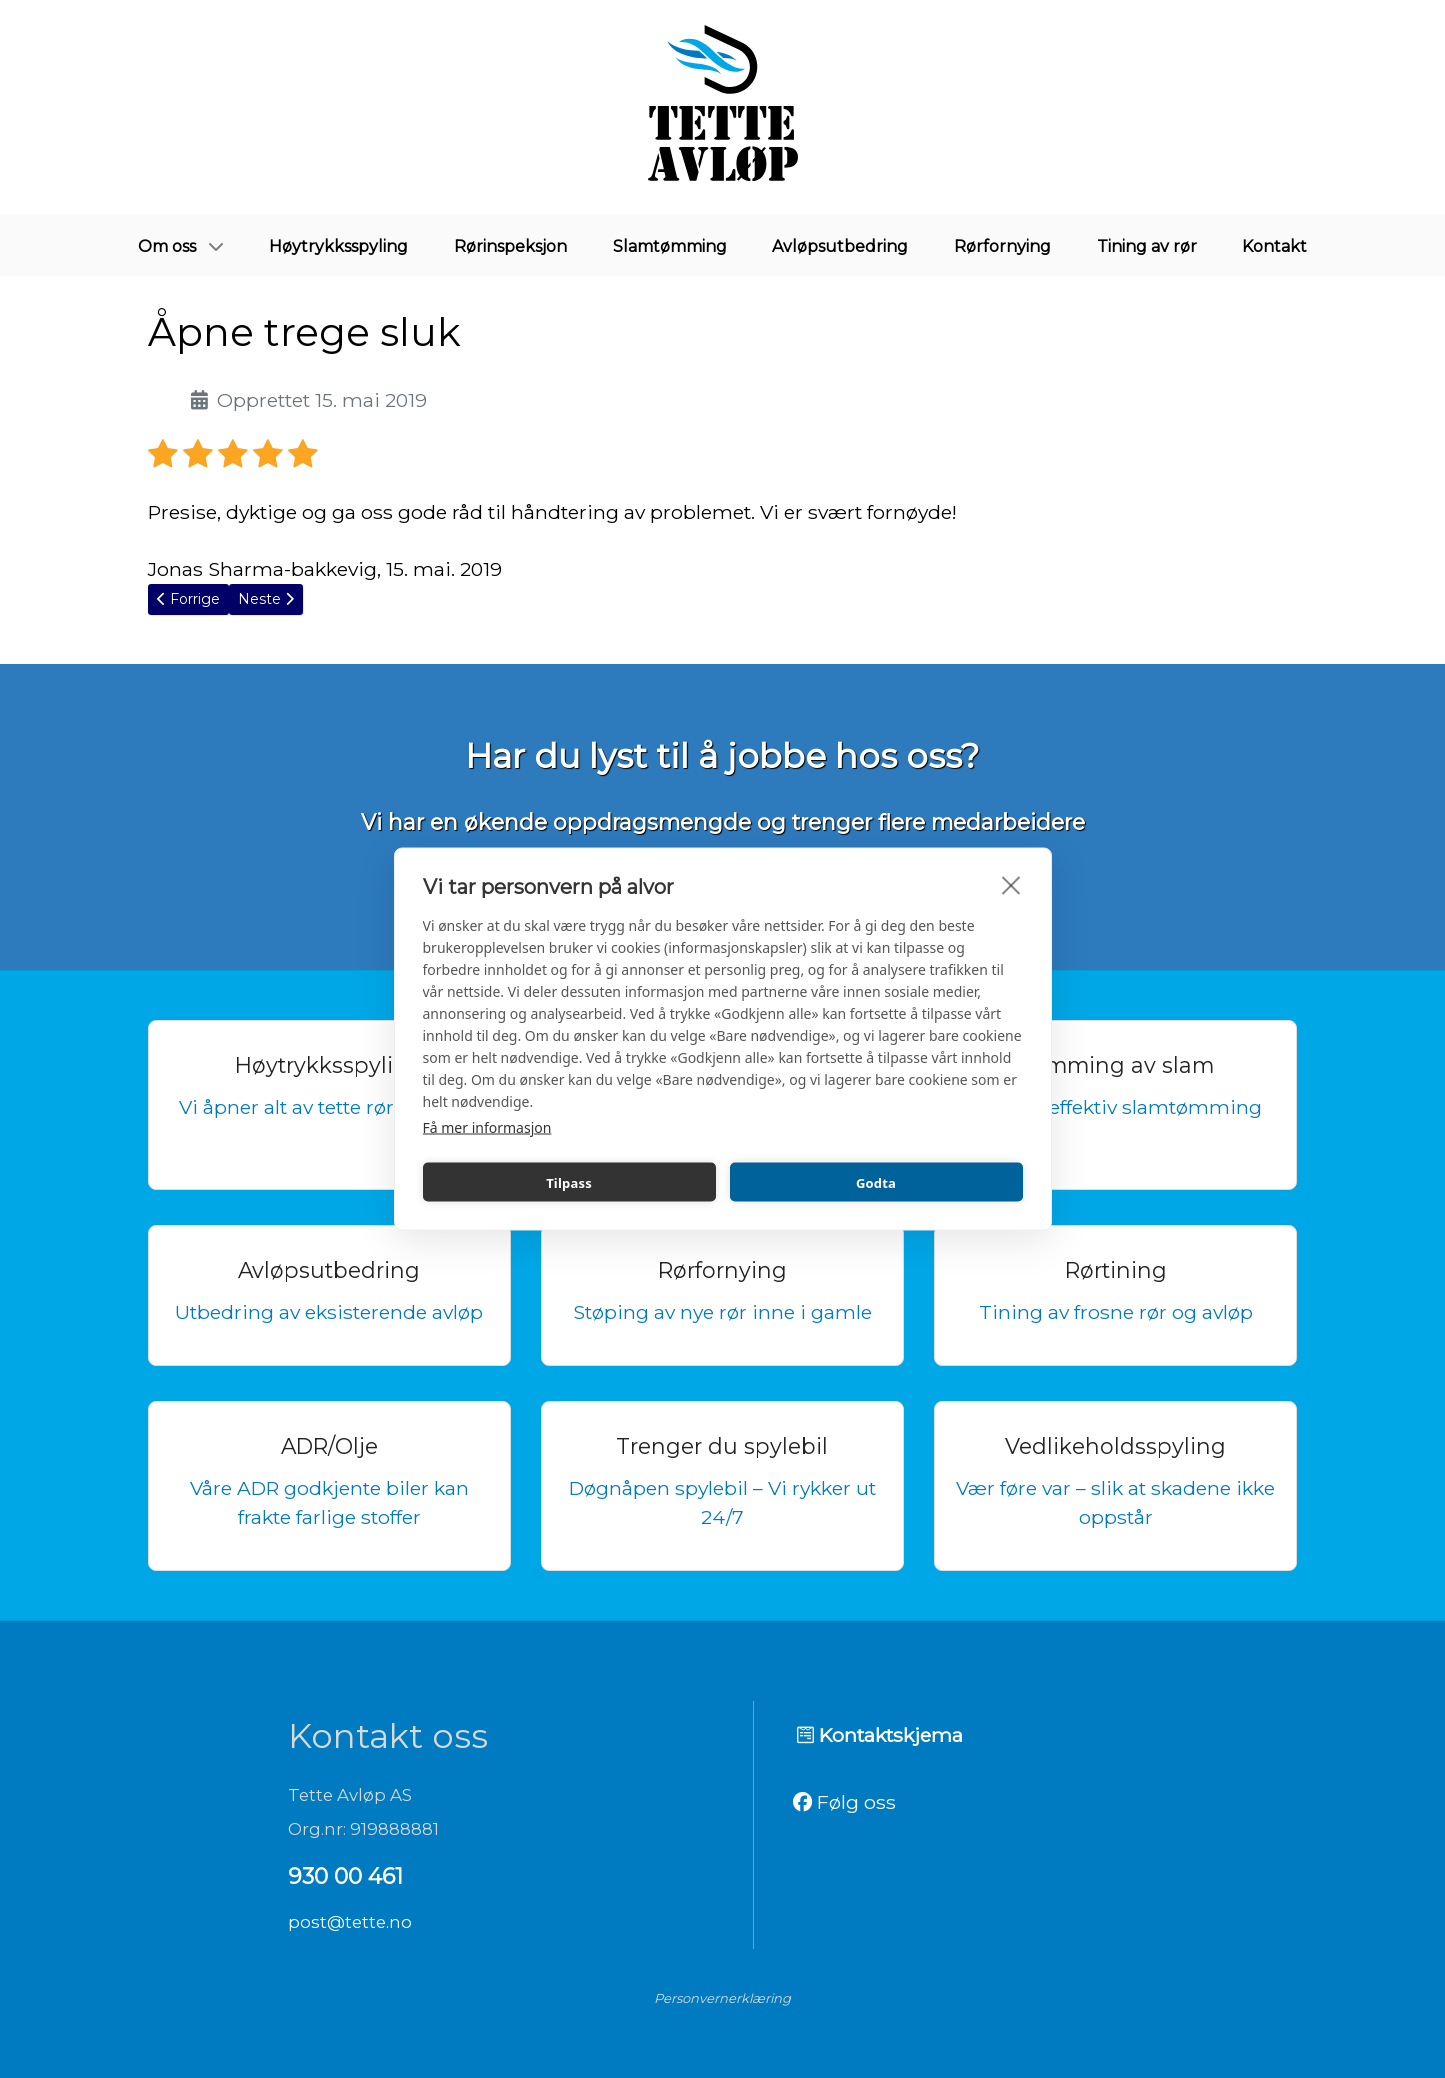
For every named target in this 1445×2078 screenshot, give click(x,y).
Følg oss (844, 1802)
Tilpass (569, 1182)
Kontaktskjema (880, 1735)
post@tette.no (350, 1922)
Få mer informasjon (487, 1127)
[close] (1011, 885)
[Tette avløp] (723, 107)
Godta (876, 1182)
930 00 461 (345, 1876)
